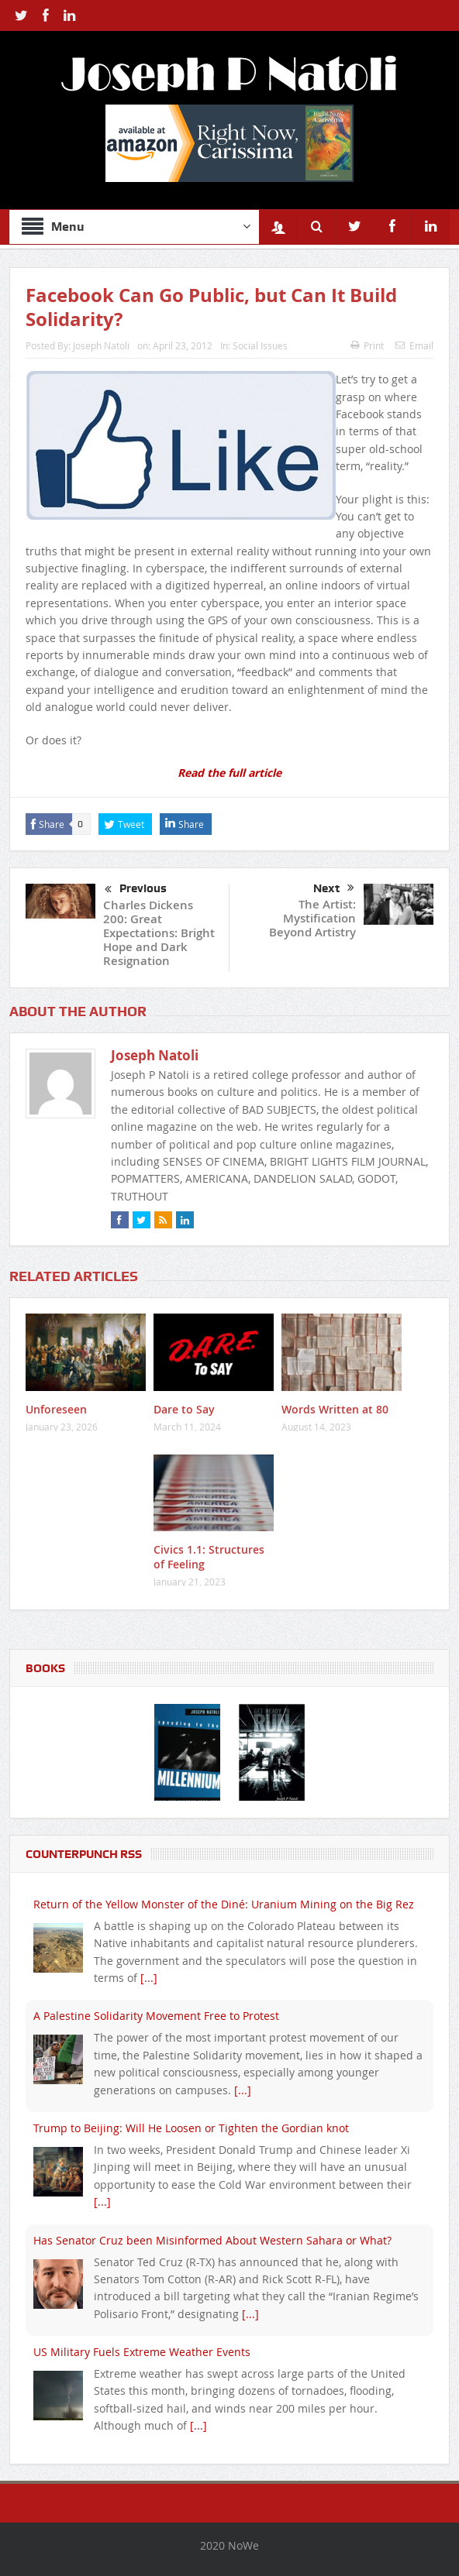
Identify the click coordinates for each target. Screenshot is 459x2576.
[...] (148, 1977)
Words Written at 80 (334, 1409)
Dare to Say (184, 1409)
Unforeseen (56, 1409)
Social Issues (260, 345)
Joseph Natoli (101, 345)
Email (414, 345)
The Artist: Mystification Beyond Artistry (312, 918)
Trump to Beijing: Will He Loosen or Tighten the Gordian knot (191, 2128)
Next (333, 888)
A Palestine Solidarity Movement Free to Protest (156, 2015)
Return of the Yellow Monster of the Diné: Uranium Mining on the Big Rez (223, 1904)
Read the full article (229, 772)
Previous (136, 889)
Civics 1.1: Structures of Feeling (209, 1556)
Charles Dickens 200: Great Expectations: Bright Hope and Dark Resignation (159, 933)
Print (367, 345)
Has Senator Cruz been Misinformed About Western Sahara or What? (212, 2240)
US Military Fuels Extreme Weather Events (141, 2351)
